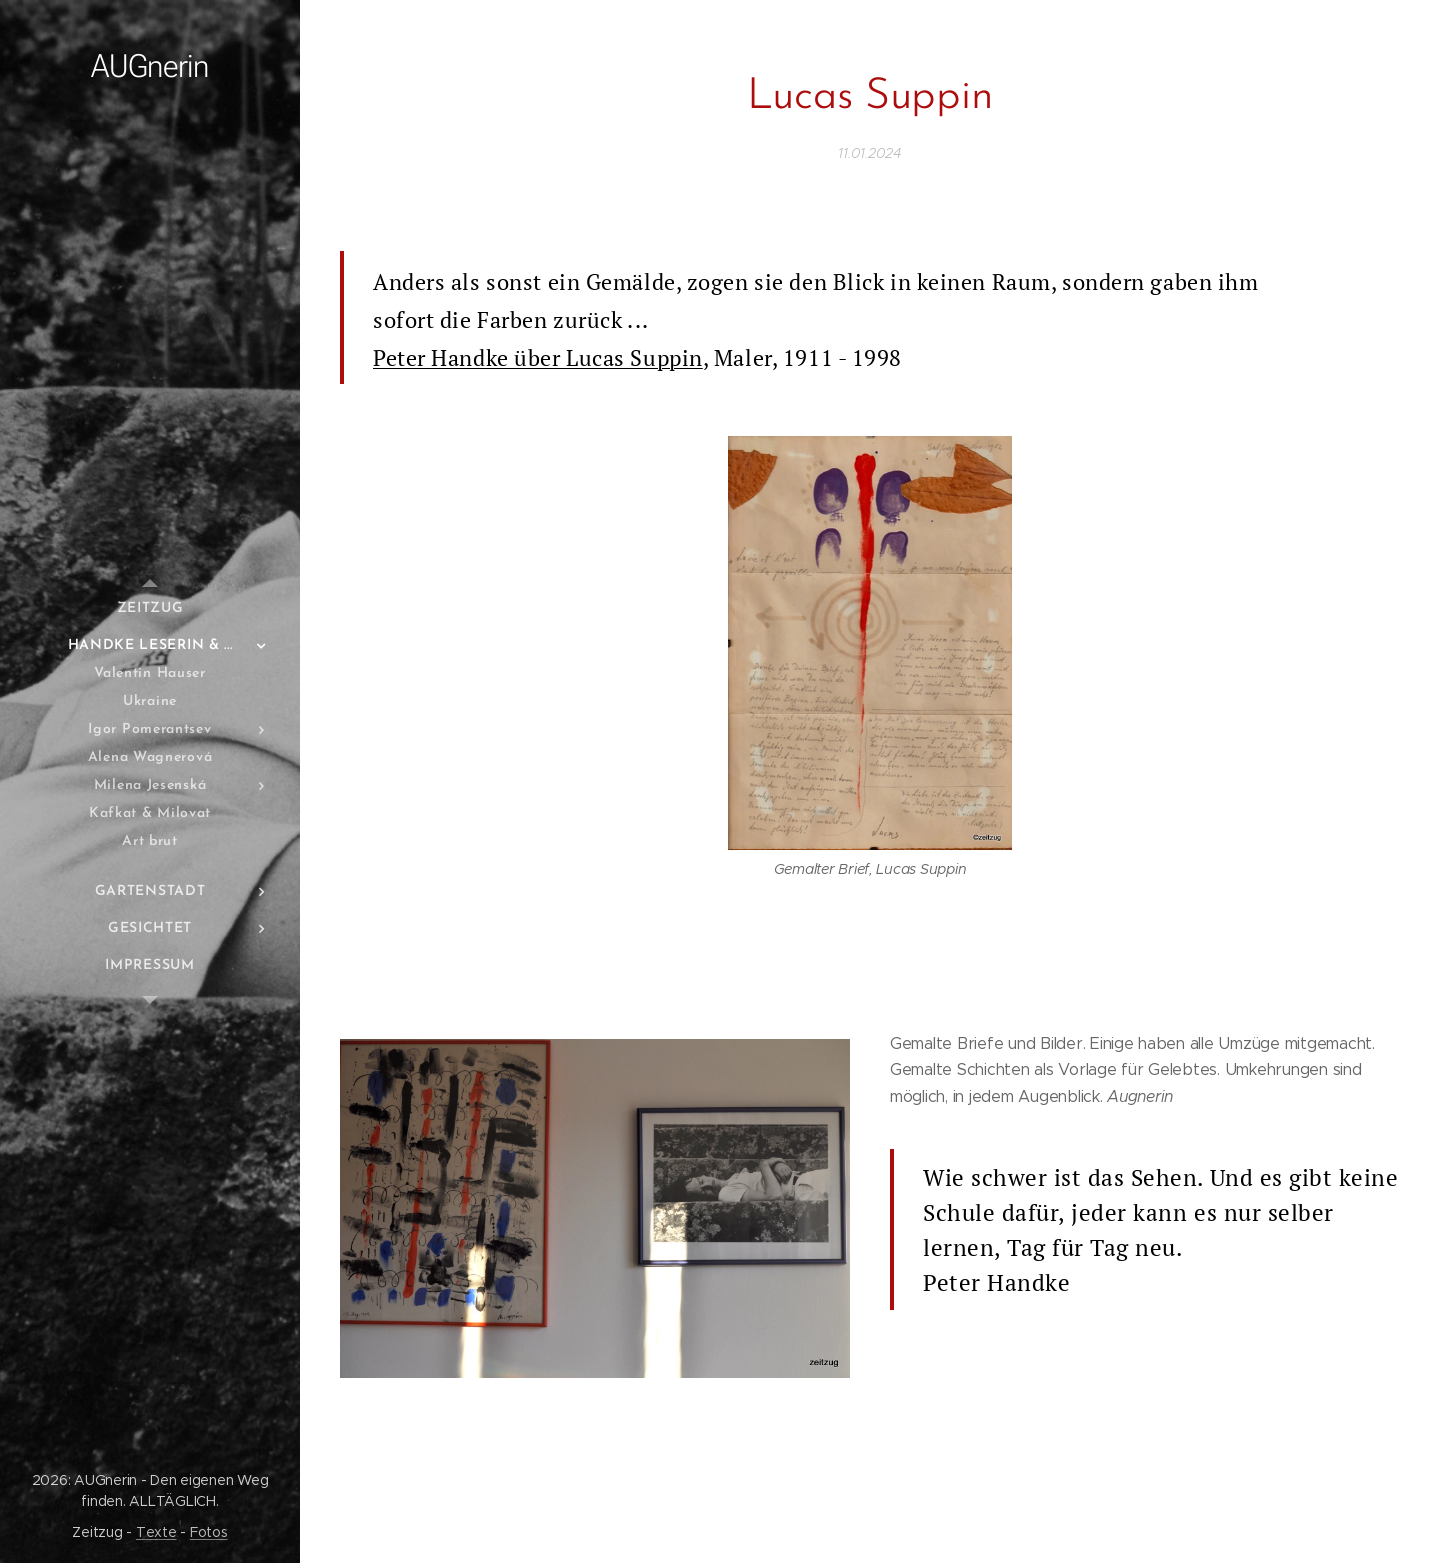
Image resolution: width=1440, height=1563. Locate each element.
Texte (156, 1532)
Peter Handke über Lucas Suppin (538, 357)
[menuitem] (150, 608)
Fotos (209, 1532)
